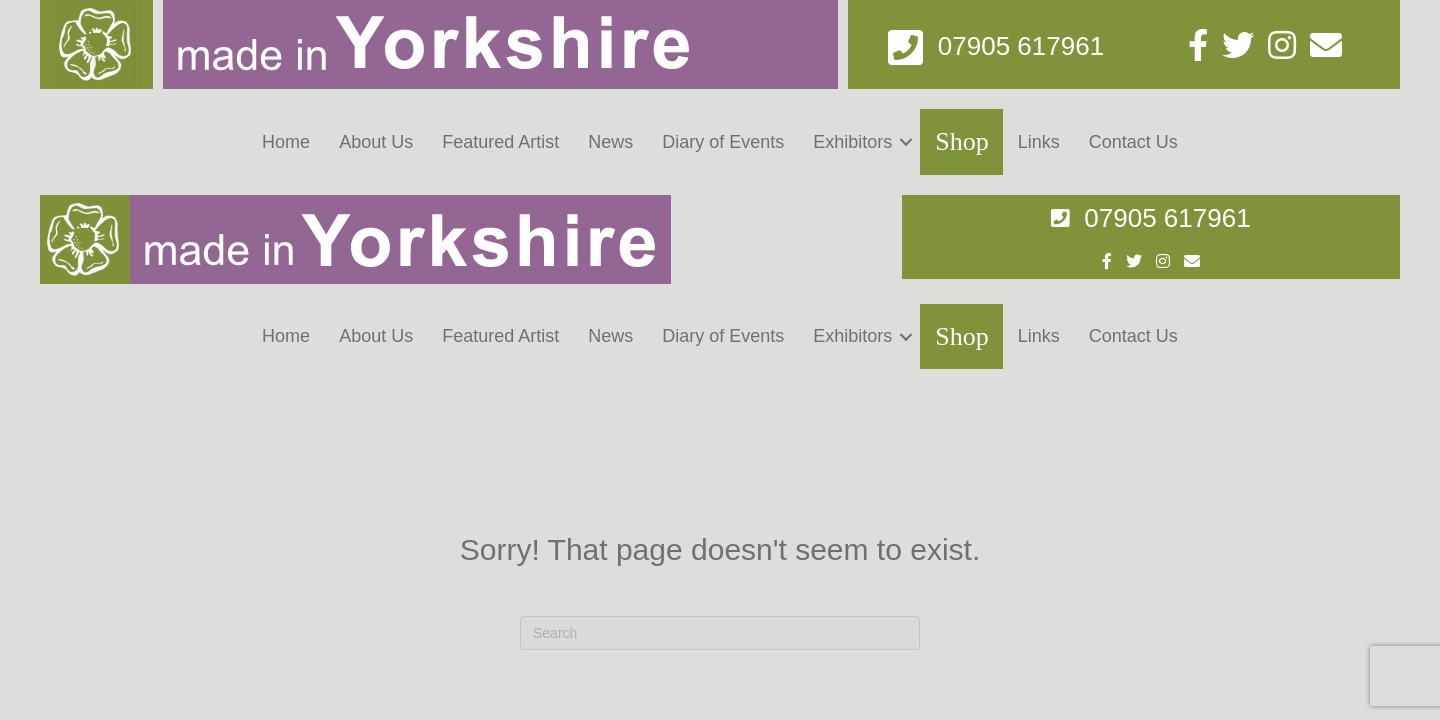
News (610, 142)
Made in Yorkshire (153, 668)
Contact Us (1133, 142)
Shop (961, 141)
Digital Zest (1123, 668)
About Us (376, 142)
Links (1039, 142)
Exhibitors (852, 142)
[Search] (720, 439)
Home (286, 142)
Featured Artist (500, 142)
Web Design (1001, 668)
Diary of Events (723, 142)
